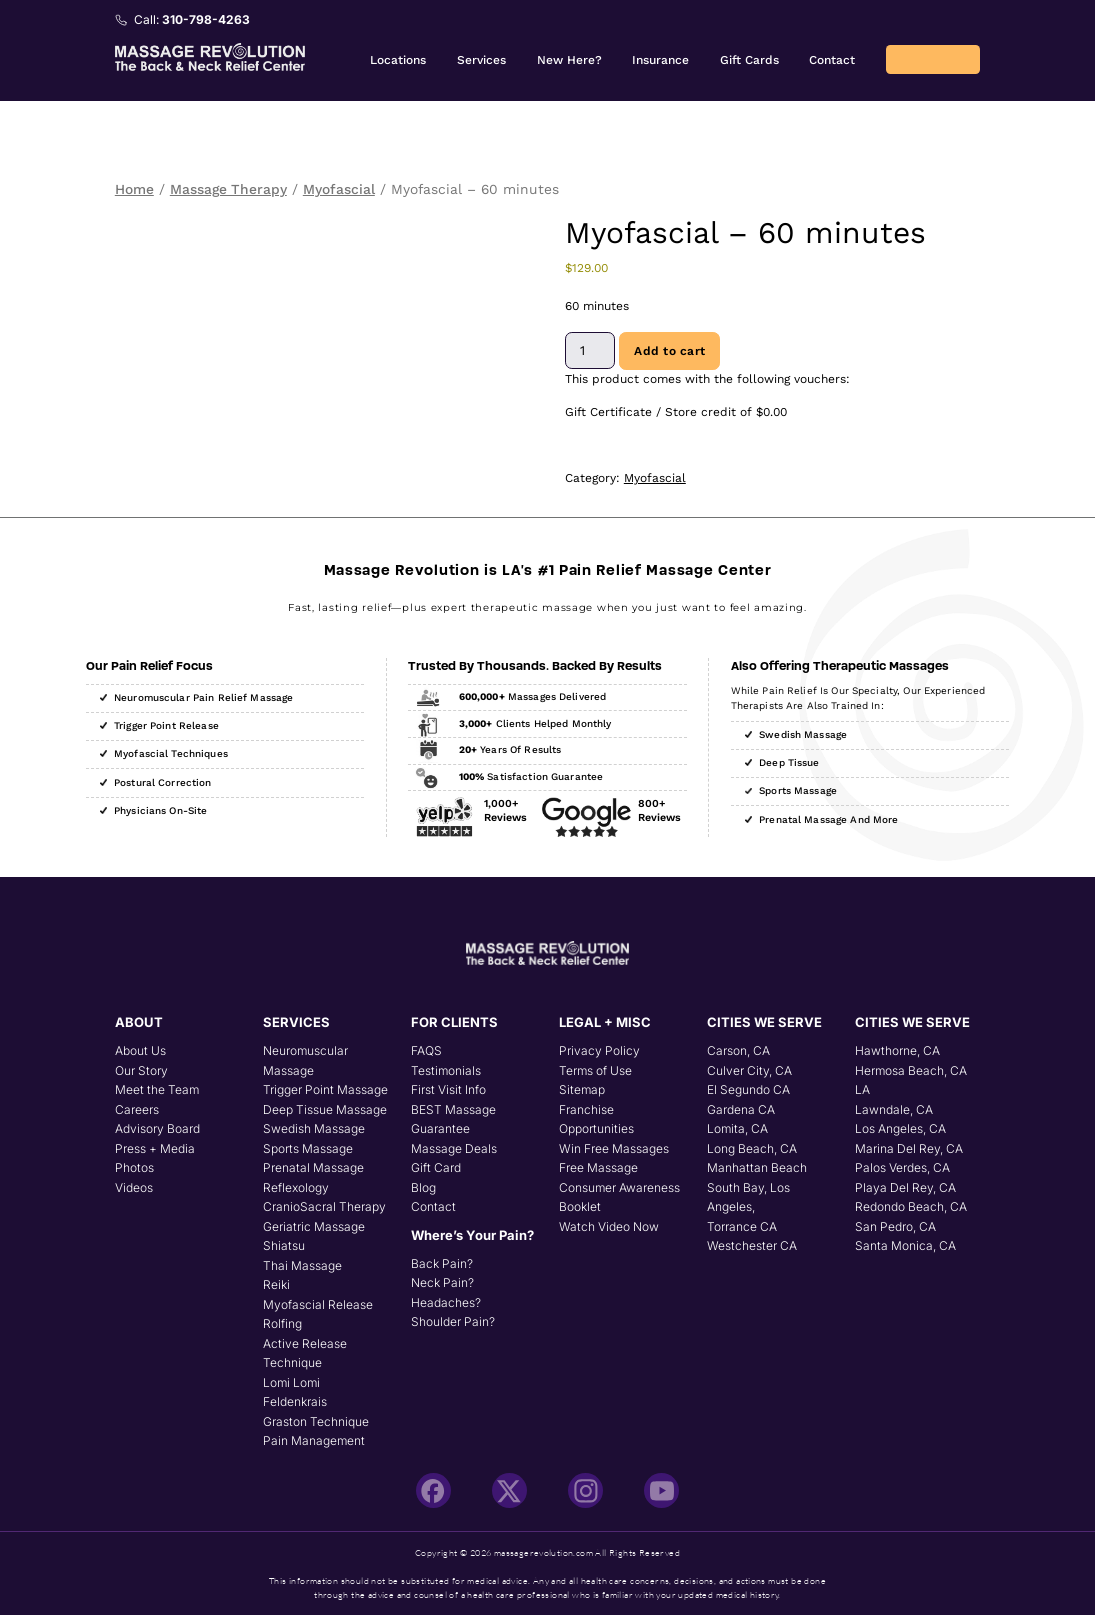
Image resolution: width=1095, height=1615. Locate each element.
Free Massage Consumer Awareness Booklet (619, 1187)
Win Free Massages (614, 1148)
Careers (137, 1109)
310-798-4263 (206, 19)
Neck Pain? (442, 1282)
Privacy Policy (599, 1050)
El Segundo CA (748, 1089)
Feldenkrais (295, 1401)
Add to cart (669, 351)
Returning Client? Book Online (933, 59)
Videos (134, 1187)
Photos (134, 1167)
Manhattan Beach (757, 1167)
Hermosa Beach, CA (911, 1070)
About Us (140, 1050)
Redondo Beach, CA (911, 1206)
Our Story (141, 1070)
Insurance (660, 60)
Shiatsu (284, 1245)
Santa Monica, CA (905, 1245)
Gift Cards (749, 60)
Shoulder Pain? (453, 1321)
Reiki (276, 1284)
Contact (832, 60)
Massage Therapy (228, 189)
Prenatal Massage (313, 1167)
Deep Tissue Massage (325, 1109)
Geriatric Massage (314, 1226)
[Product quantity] (590, 350)
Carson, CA (738, 1050)
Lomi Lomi (291, 1382)
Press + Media (155, 1148)
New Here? (569, 60)
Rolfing (282, 1323)
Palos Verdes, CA (902, 1167)
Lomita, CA (737, 1128)
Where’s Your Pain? (472, 1235)
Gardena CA (741, 1109)
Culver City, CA (749, 1070)
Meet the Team (157, 1089)
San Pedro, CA (895, 1226)
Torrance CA (742, 1226)
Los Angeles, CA (900, 1128)
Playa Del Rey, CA (905, 1187)
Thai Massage (302, 1265)
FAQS (426, 1050)
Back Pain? (442, 1263)
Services (481, 60)
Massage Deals (454, 1148)
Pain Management (314, 1440)
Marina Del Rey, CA (909, 1148)
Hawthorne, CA (897, 1050)
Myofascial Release (318, 1304)
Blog (423, 1187)
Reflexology (296, 1187)
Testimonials (446, 1070)
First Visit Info (448, 1089)
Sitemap (582, 1089)
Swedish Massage (314, 1128)
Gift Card (436, 1167)
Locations (398, 60)
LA (862, 1089)
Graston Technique (316, 1421)
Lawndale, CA (894, 1109)
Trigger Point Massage (325, 1089)
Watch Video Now (609, 1226)
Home (134, 189)
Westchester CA (752, 1245)
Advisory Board (157, 1128)
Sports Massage (308, 1148)
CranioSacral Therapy (324, 1206)
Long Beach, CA (752, 1148)
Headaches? (446, 1302)
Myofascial (339, 189)
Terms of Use (595, 1070)
